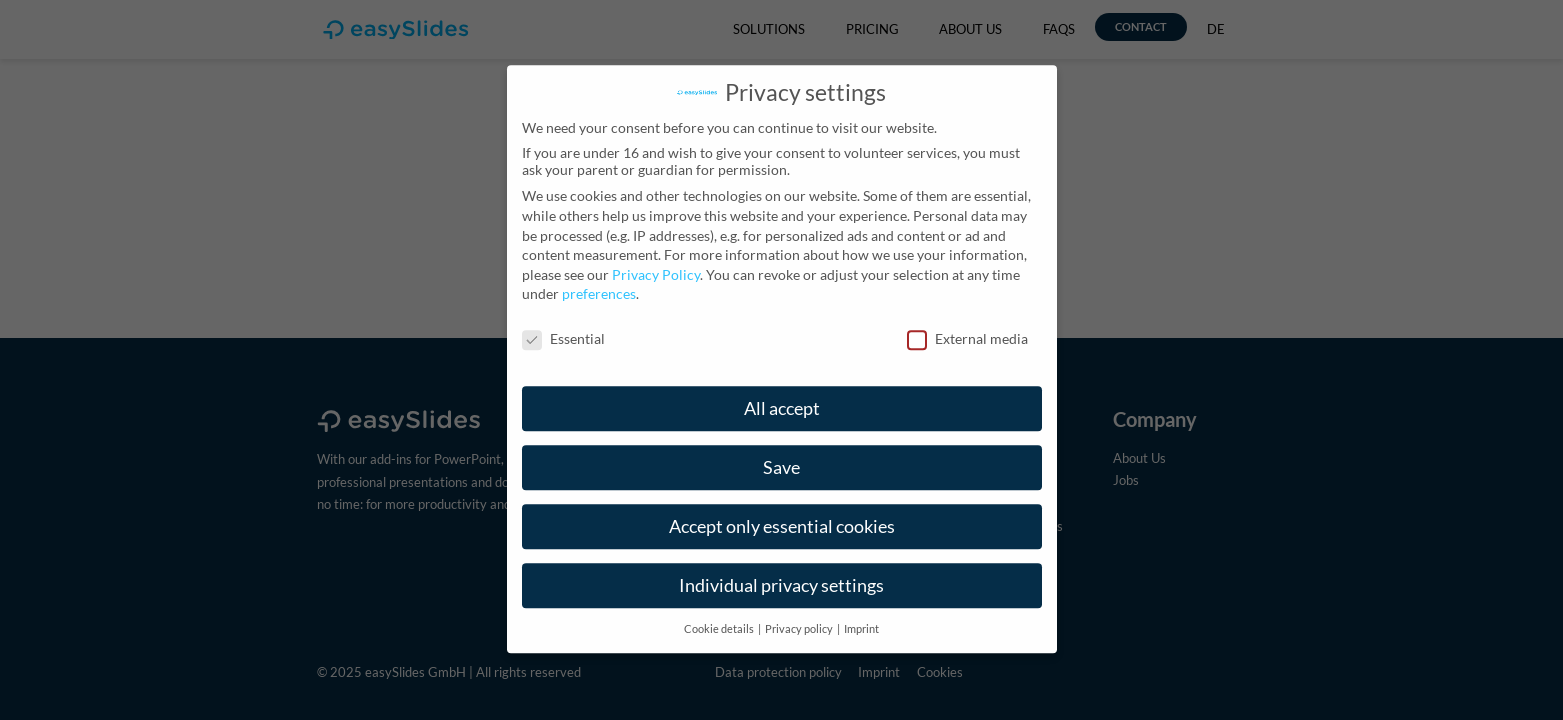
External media (967, 322)
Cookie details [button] (720, 612)
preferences (599, 277)
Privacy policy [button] (800, 612)
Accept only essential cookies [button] (782, 510)
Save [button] (781, 451)
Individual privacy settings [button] (781, 569)
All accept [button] (782, 392)
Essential (563, 322)
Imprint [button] (861, 612)
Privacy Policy (656, 258)
